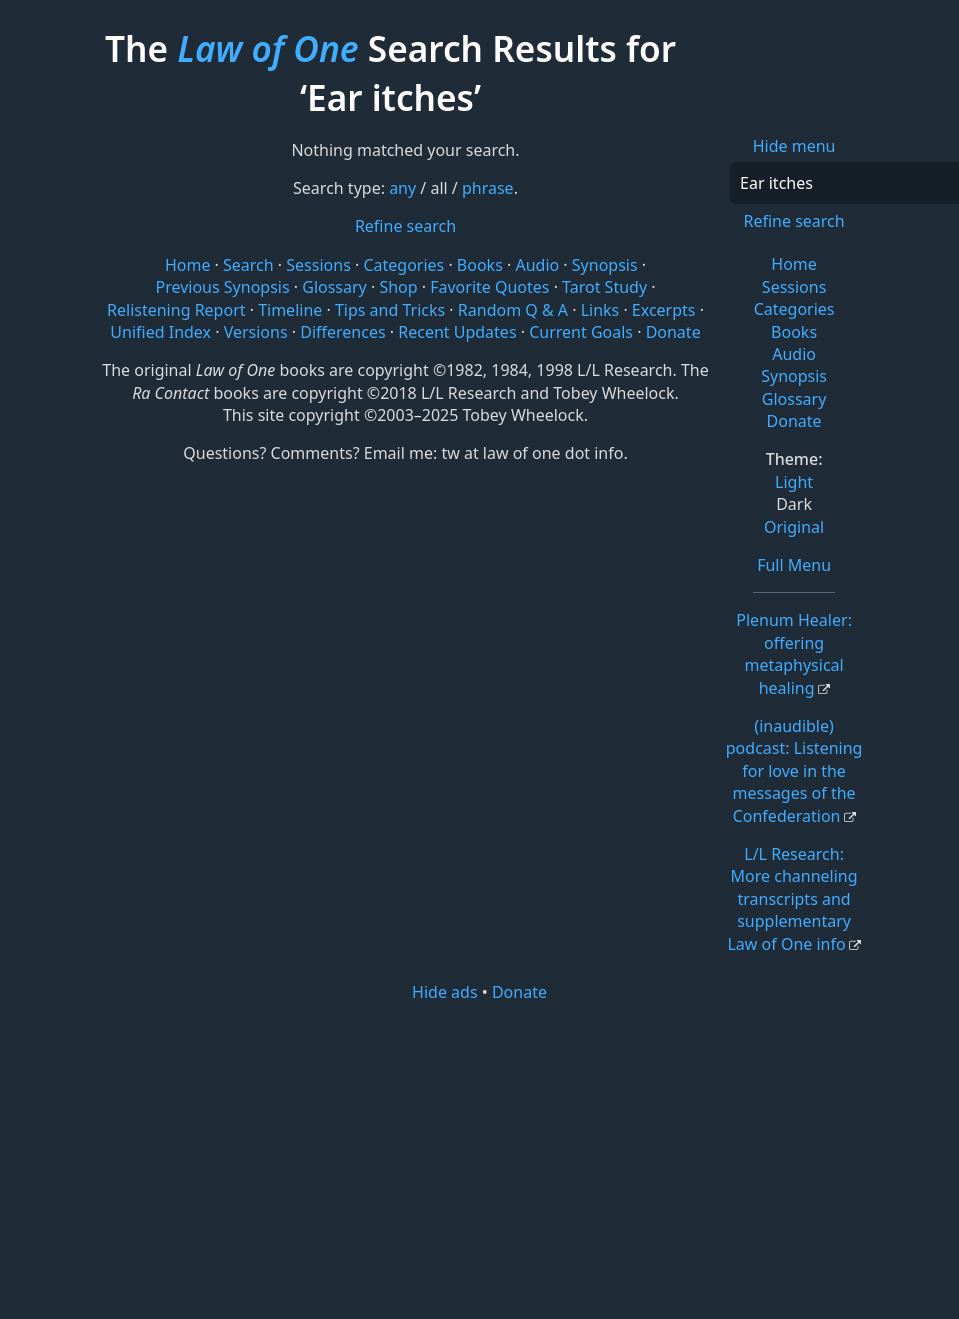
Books (794, 332)
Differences (342, 332)
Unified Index (160, 332)
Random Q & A (513, 310)
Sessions (794, 287)
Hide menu (794, 146)
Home (794, 264)
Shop (398, 287)
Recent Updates (457, 332)
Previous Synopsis (222, 287)
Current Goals (581, 332)
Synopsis (794, 376)
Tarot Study (604, 287)
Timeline (290, 310)
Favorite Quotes (489, 287)
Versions (256, 332)
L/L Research (792, 899)
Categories (794, 309)
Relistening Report (176, 310)
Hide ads (445, 992)
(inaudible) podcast (794, 771)
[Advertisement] (496, 1159)
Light (794, 482)
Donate (794, 421)
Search (248, 265)
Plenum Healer (794, 653)
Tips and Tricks (390, 310)
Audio (794, 354)
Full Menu (794, 565)
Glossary (794, 399)
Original (794, 527)
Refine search (793, 221)
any (402, 188)
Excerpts (664, 310)
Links (600, 310)
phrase (488, 188)
